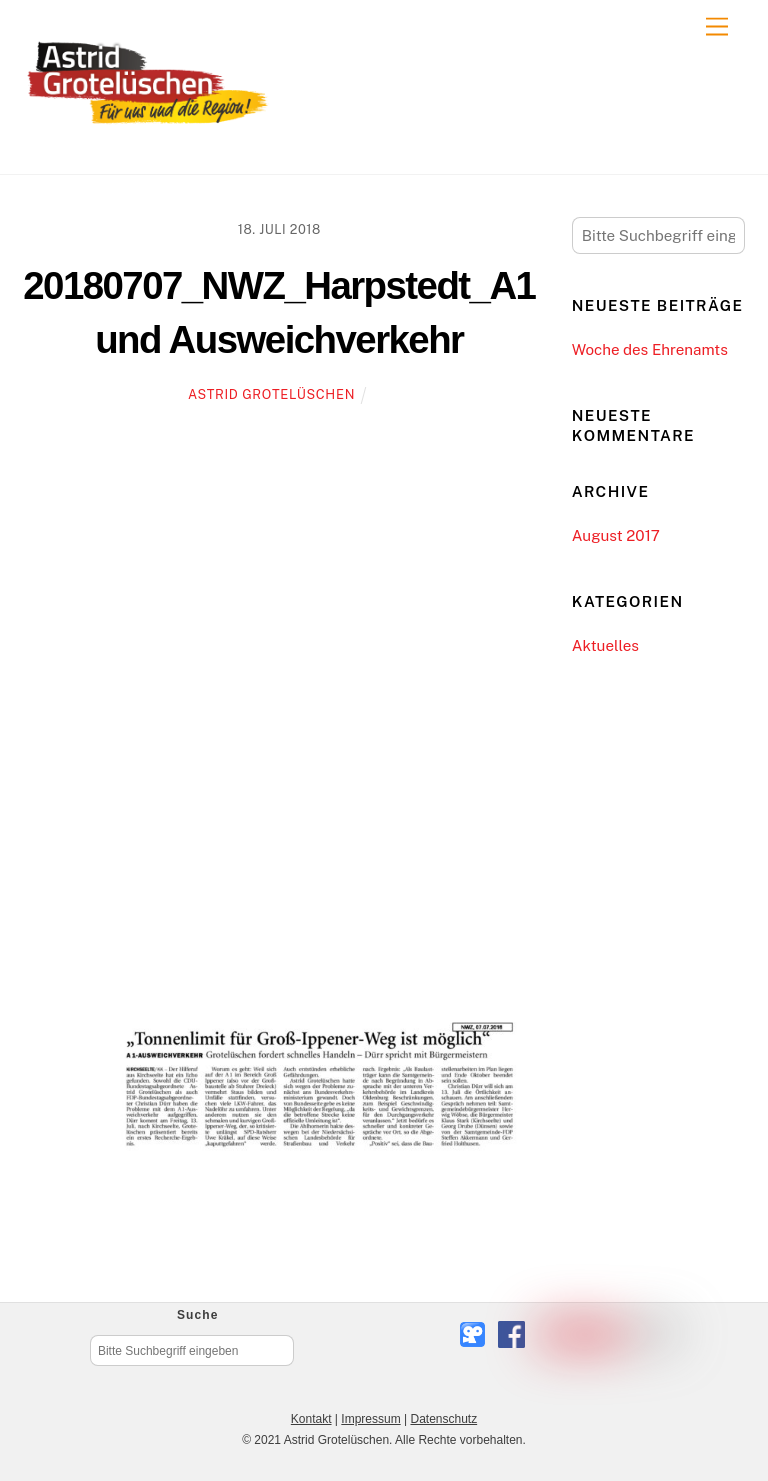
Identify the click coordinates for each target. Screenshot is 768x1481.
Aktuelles (605, 645)
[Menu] (717, 27)
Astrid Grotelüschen (271, 394)
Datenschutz (443, 1419)
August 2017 (616, 535)
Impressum (370, 1419)
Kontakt (311, 1419)
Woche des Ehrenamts (650, 349)
